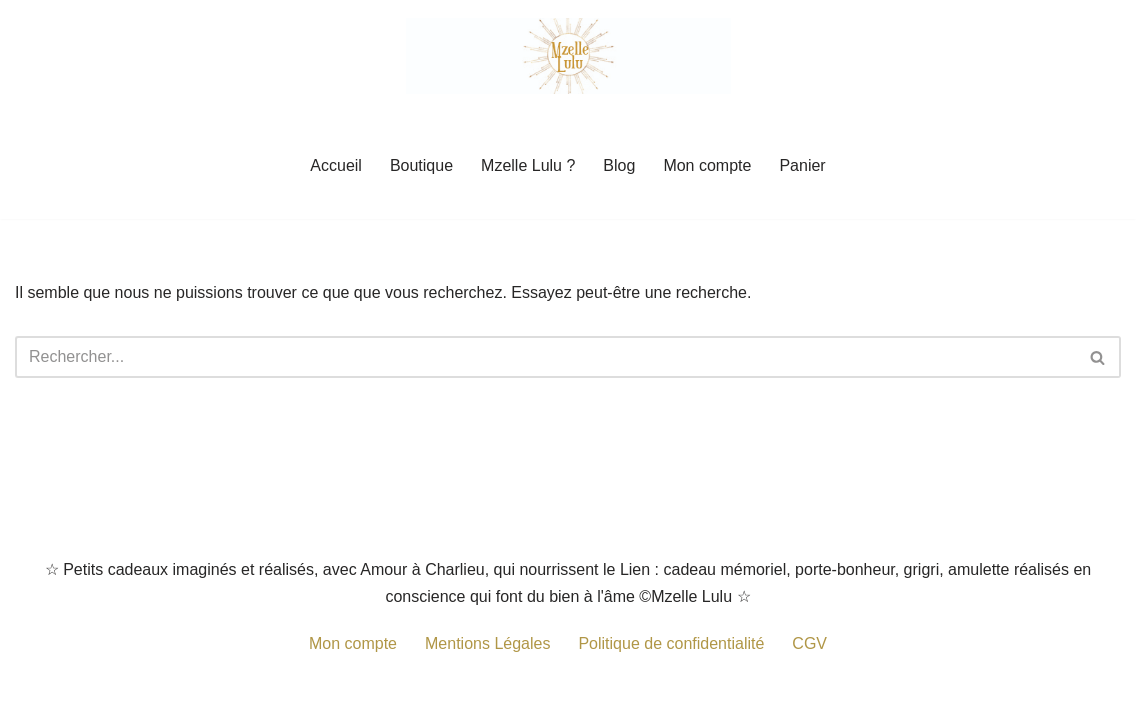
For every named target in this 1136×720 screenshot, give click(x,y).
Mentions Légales (487, 643)
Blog (619, 165)
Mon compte (707, 165)
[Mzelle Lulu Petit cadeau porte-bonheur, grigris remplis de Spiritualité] (568, 56)
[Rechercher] (545, 357)
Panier (802, 165)
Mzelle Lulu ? (528, 165)
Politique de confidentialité (671, 643)
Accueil (336, 165)
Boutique (421, 165)
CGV (809, 643)
